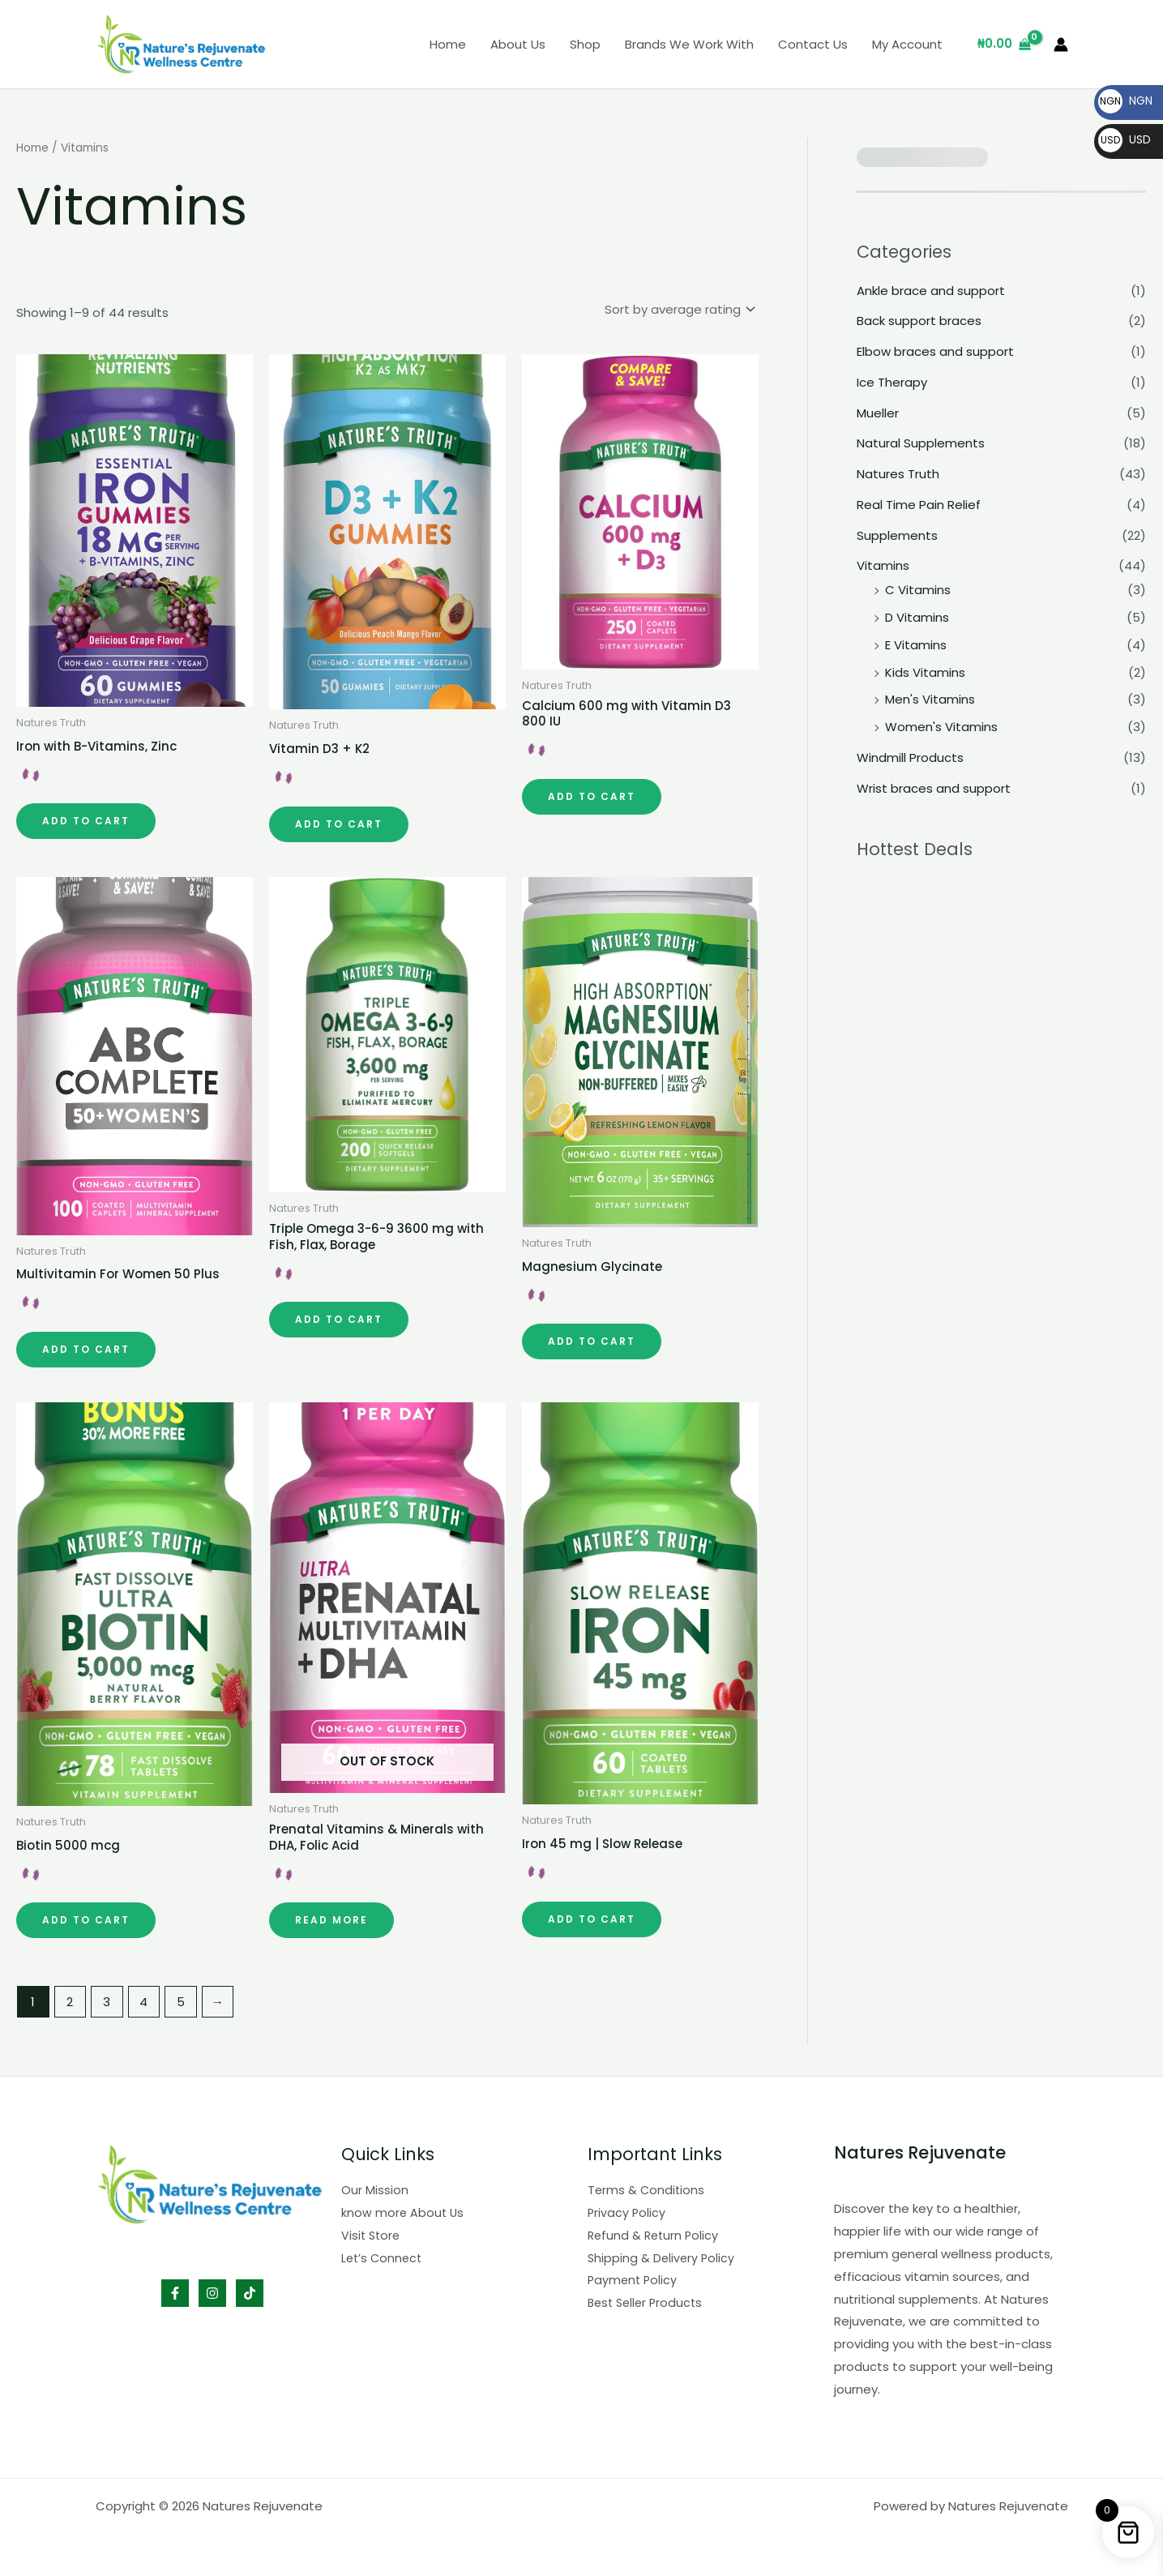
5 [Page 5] (181, 2001)
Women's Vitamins (941, 726)
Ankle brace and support (931, 290)
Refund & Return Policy (655, 2235)
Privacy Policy (627, 2212)
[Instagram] (212, 2293)
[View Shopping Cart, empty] (1004, 44)
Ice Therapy (892, 382)
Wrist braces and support (934, 788)
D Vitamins (917, 617)
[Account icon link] (1061, 44)
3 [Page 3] (106, 2001)
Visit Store (372, 2235)
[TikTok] (249, 2293)
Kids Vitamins (925, 672)
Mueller (878, 412)
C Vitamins (918, 589)
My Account (907, 44)
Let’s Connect (383, 2257)
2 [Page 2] (69, 2001)
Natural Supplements (921, 442)
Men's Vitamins (930, 699)
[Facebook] (175, 2293)
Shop (585, 44)
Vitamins (883, 565)
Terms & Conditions (647, 2189)
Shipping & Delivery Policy (663, 2257)
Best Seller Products (648, 2302)
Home (448, 44)
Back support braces (919, 320)
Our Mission (374, 2189)
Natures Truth (898, 473)
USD (1124, 139)
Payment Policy (634, 2279)
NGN (1125, 100)
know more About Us (403, 2212)
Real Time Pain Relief (919, 504)
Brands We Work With (689, 44)
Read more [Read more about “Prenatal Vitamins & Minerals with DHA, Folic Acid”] (331, 1920)
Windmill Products (910, 757)
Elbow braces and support (935, 351)
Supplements (897, 535)
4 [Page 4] (143, 2001)
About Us (517, 44)
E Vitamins (916, 644)
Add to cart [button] (86, 821)
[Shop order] (679, 308)
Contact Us (813, 44)
